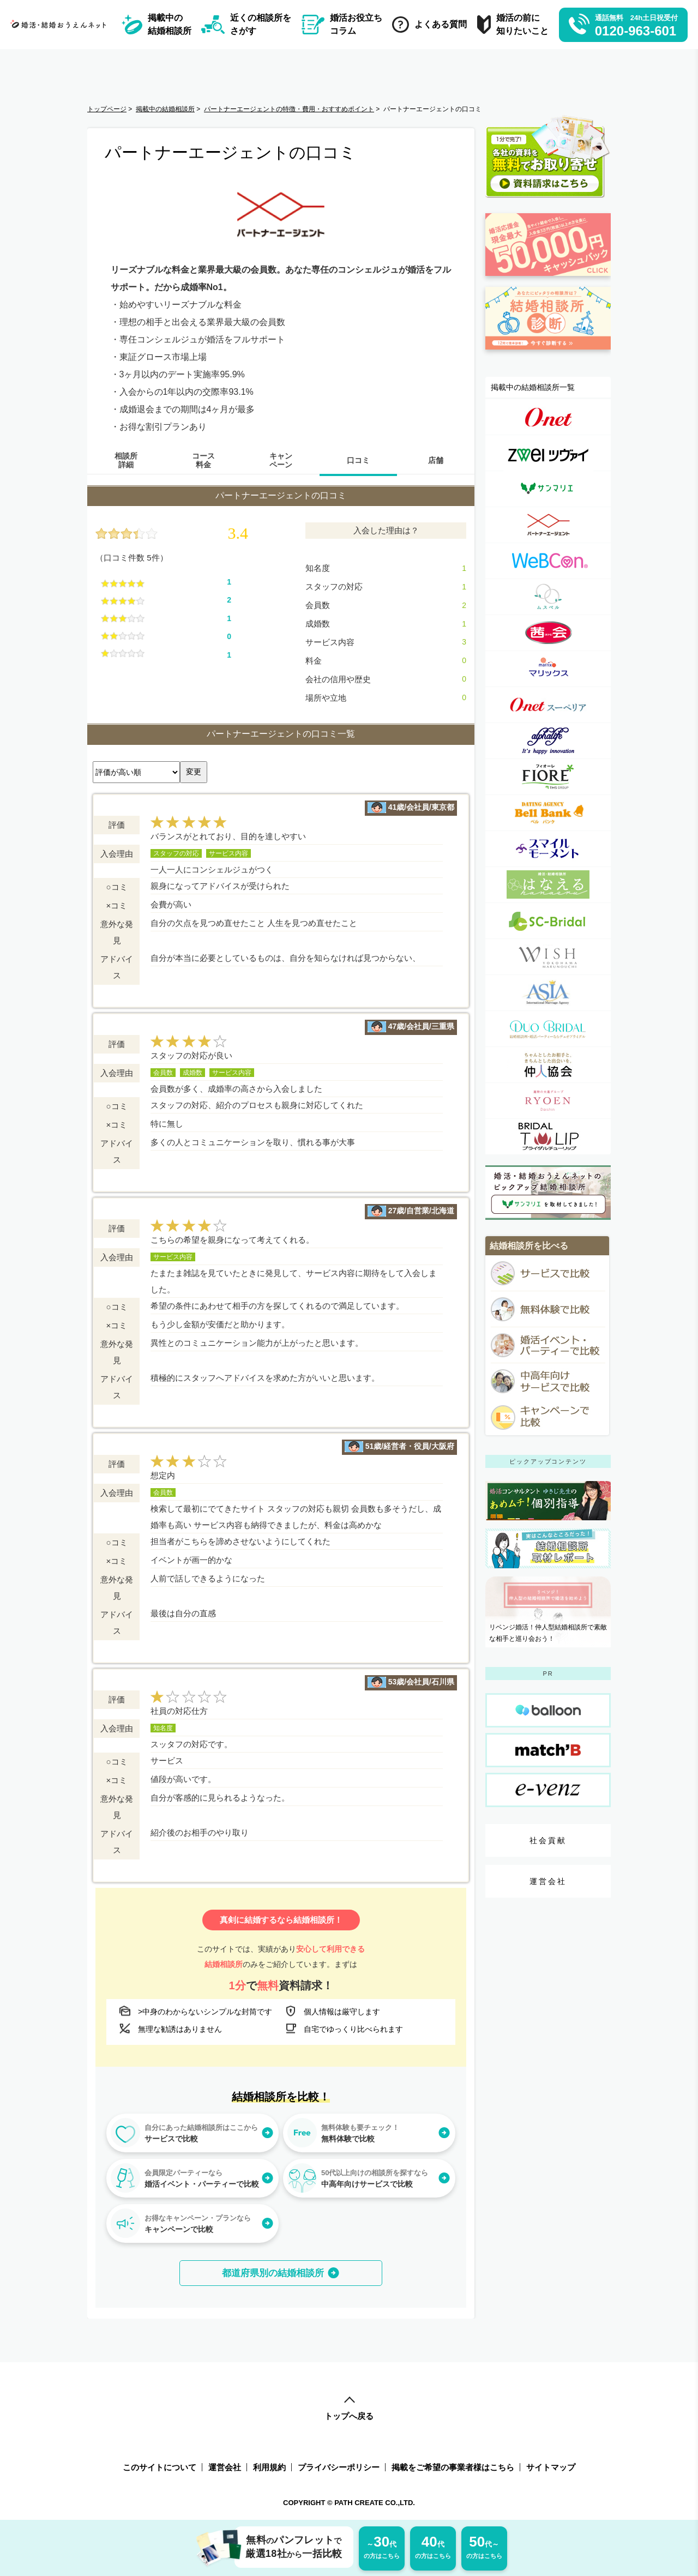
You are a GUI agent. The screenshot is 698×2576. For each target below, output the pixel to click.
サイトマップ (550, 2467)
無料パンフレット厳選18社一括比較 (288, 2547)
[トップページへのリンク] (60, 24)
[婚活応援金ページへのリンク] (548, 280)
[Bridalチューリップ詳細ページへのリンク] (548, 1136)
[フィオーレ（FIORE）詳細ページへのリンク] (548, 777)
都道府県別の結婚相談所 (273, 2273)
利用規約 (269, 2467)
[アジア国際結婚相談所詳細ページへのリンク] (548, 992)
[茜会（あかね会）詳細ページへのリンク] (548, 633)
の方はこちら (382, 2546)
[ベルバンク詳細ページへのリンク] (548, 812)
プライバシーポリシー (339, 2467)
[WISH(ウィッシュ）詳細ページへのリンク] (548, 956)
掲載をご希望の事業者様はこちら (453, 2467)
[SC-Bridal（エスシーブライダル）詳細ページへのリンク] (548, 920)
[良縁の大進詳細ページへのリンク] (548, 1100)
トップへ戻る (349, 2409)
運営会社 (548, 1881)
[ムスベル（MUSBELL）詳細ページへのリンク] (548, 597)
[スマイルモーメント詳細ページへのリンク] (548, 848)
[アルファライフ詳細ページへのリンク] (548, 741)
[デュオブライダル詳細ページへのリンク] (548, 1028)
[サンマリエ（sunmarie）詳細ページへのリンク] (548, 489)
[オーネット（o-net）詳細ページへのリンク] (548, 417)
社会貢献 (548, 1840)
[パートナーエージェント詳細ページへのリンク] (548, 525)
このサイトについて (159, 2467)
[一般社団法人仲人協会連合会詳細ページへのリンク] (548, 1064)
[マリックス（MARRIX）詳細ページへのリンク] (548, 669)
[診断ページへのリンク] (548, 354)
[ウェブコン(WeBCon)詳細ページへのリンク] (548, 561)
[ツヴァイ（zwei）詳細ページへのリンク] (548, 453)
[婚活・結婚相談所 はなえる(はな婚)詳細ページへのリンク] (548, 884)
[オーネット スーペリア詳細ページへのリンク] (548, 705)
